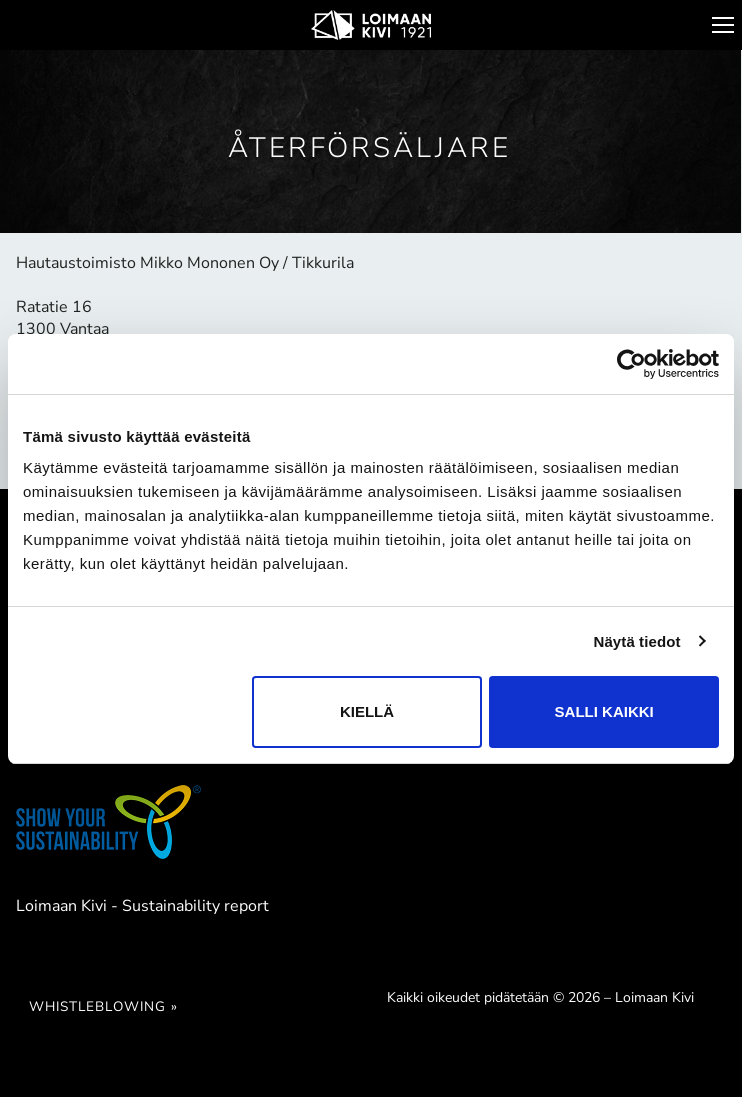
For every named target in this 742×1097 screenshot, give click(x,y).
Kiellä (367, 711)
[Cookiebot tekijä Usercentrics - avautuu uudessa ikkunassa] (631, 364)
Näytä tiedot (637, 641)
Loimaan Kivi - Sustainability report (142, 906)
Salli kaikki (604, 711)
